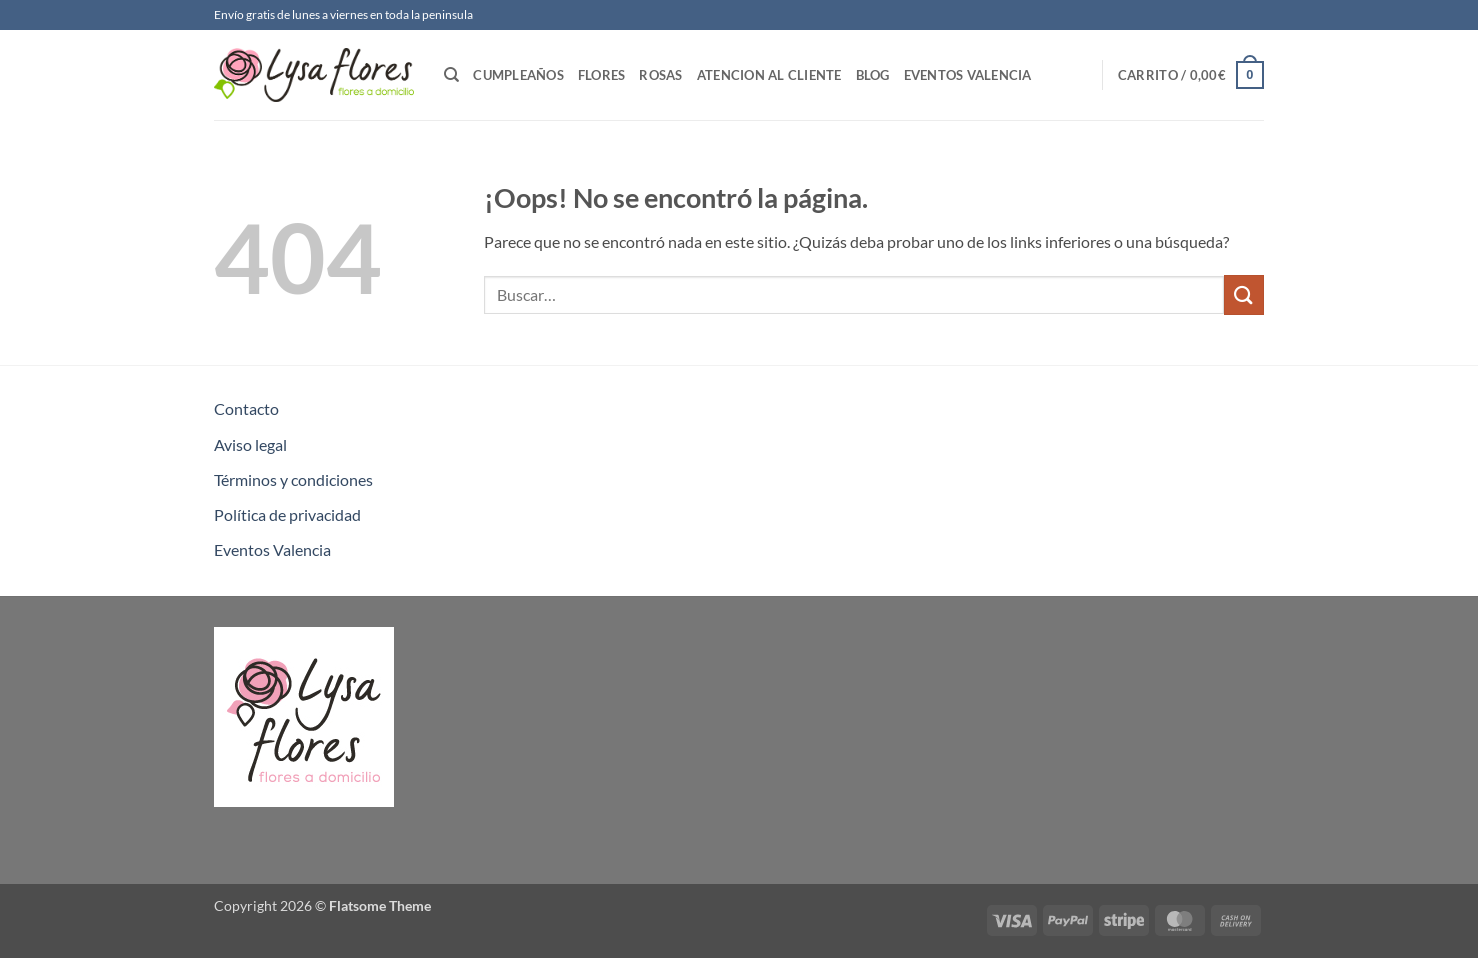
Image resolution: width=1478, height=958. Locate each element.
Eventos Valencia (968, 75)
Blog (873, 75)
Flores (602, 75)
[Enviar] (1244, 294)
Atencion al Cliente (769, 75)
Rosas (660, 75)
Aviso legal (250, 444)
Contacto (246, 408)
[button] (1191, 75)
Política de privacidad (287, 514)
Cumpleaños (518, 75)
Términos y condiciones (293, 479)
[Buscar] (451, 75)
